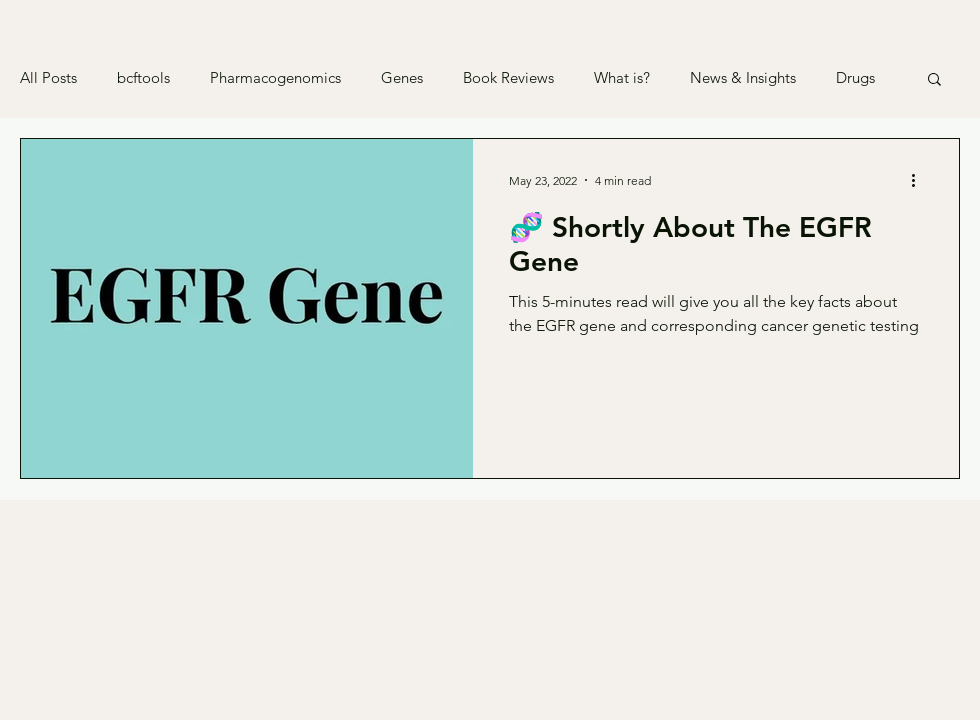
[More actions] (920, 180)
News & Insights (743, 78)
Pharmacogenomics (275, 78)
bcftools (143, 78)
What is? (622, 78)
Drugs (855, 78)
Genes (402, 78)
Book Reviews (508, 78)
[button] (934, 80)
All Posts (48, 78)
